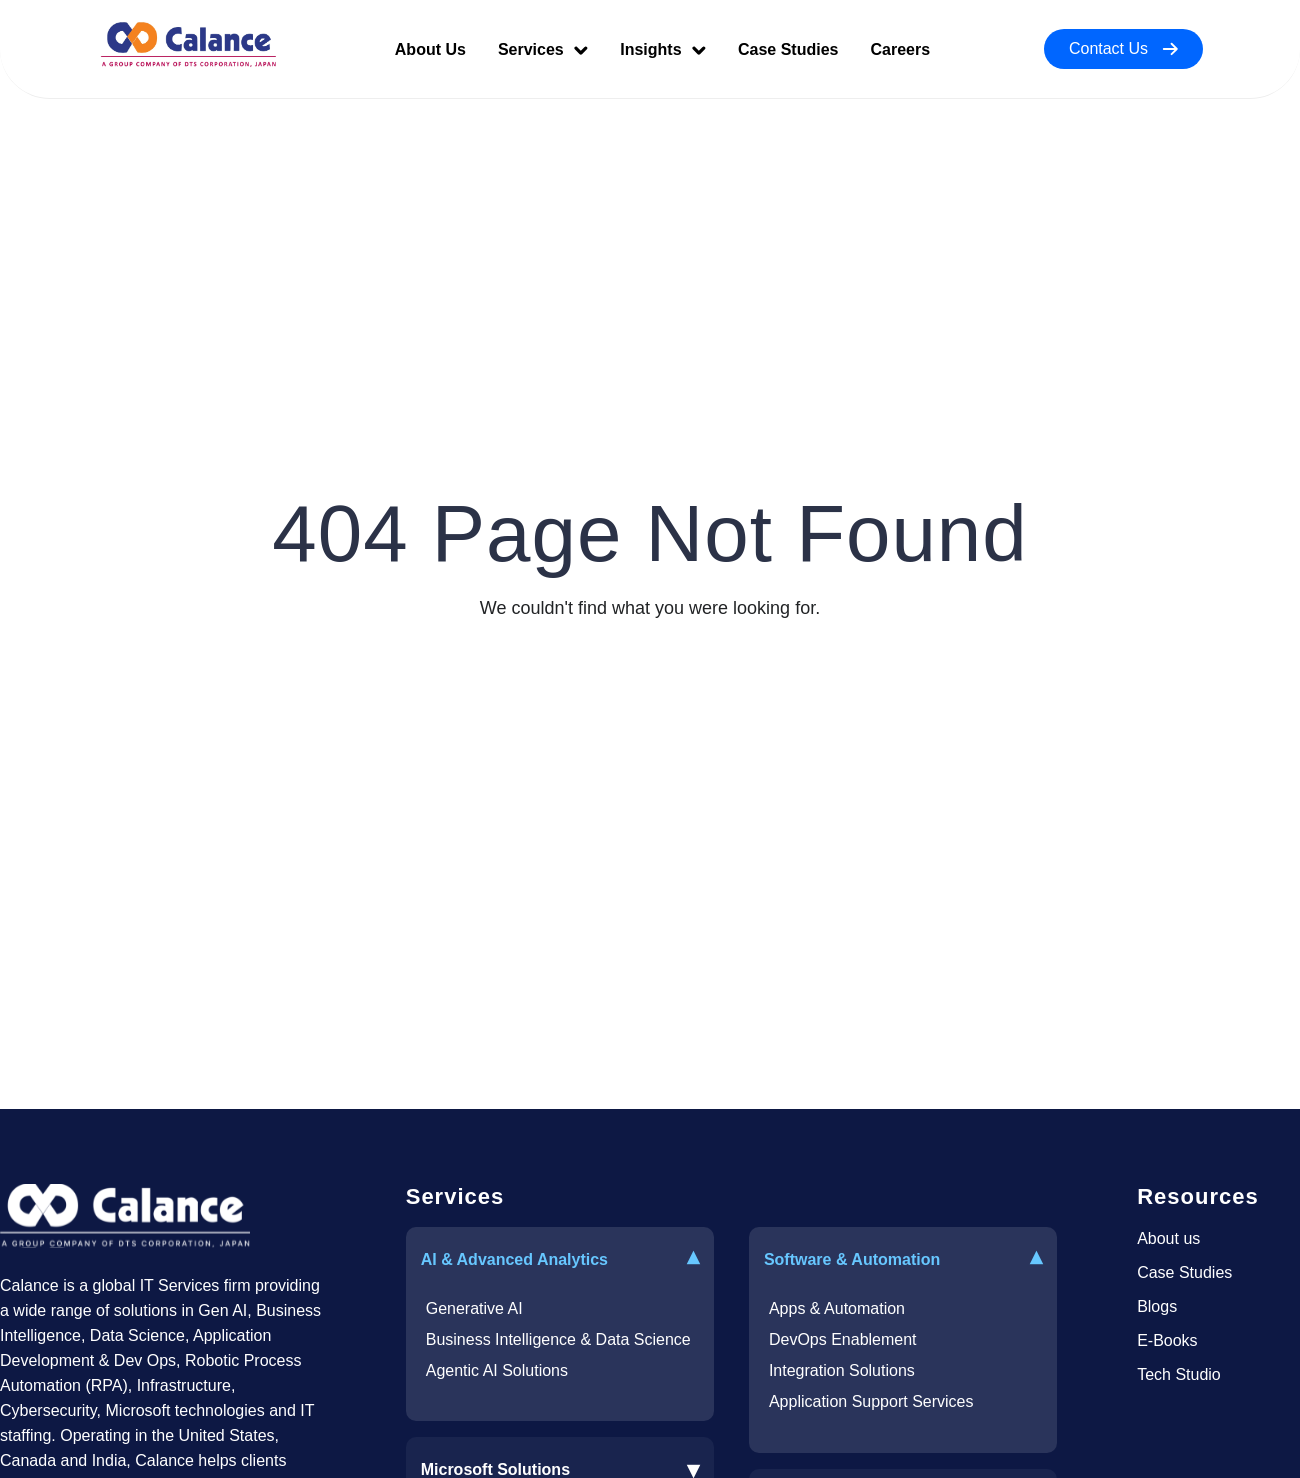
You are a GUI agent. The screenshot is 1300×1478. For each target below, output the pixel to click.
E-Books (1167, 1340)
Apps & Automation (837, 1308)
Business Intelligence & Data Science (558, 1339)
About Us (430, 49)
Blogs (1157, 1306)
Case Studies (788, 49)
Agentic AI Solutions (497, 1370)
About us (1168, 1238)
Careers (900, 49)
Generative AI (474, 1308)
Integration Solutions (842, 1370)
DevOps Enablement (843, 1339)
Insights (663, 49)
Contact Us (1123, 48)
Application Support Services (871, 1401)
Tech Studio (1179, 1374)
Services (543, 49)
